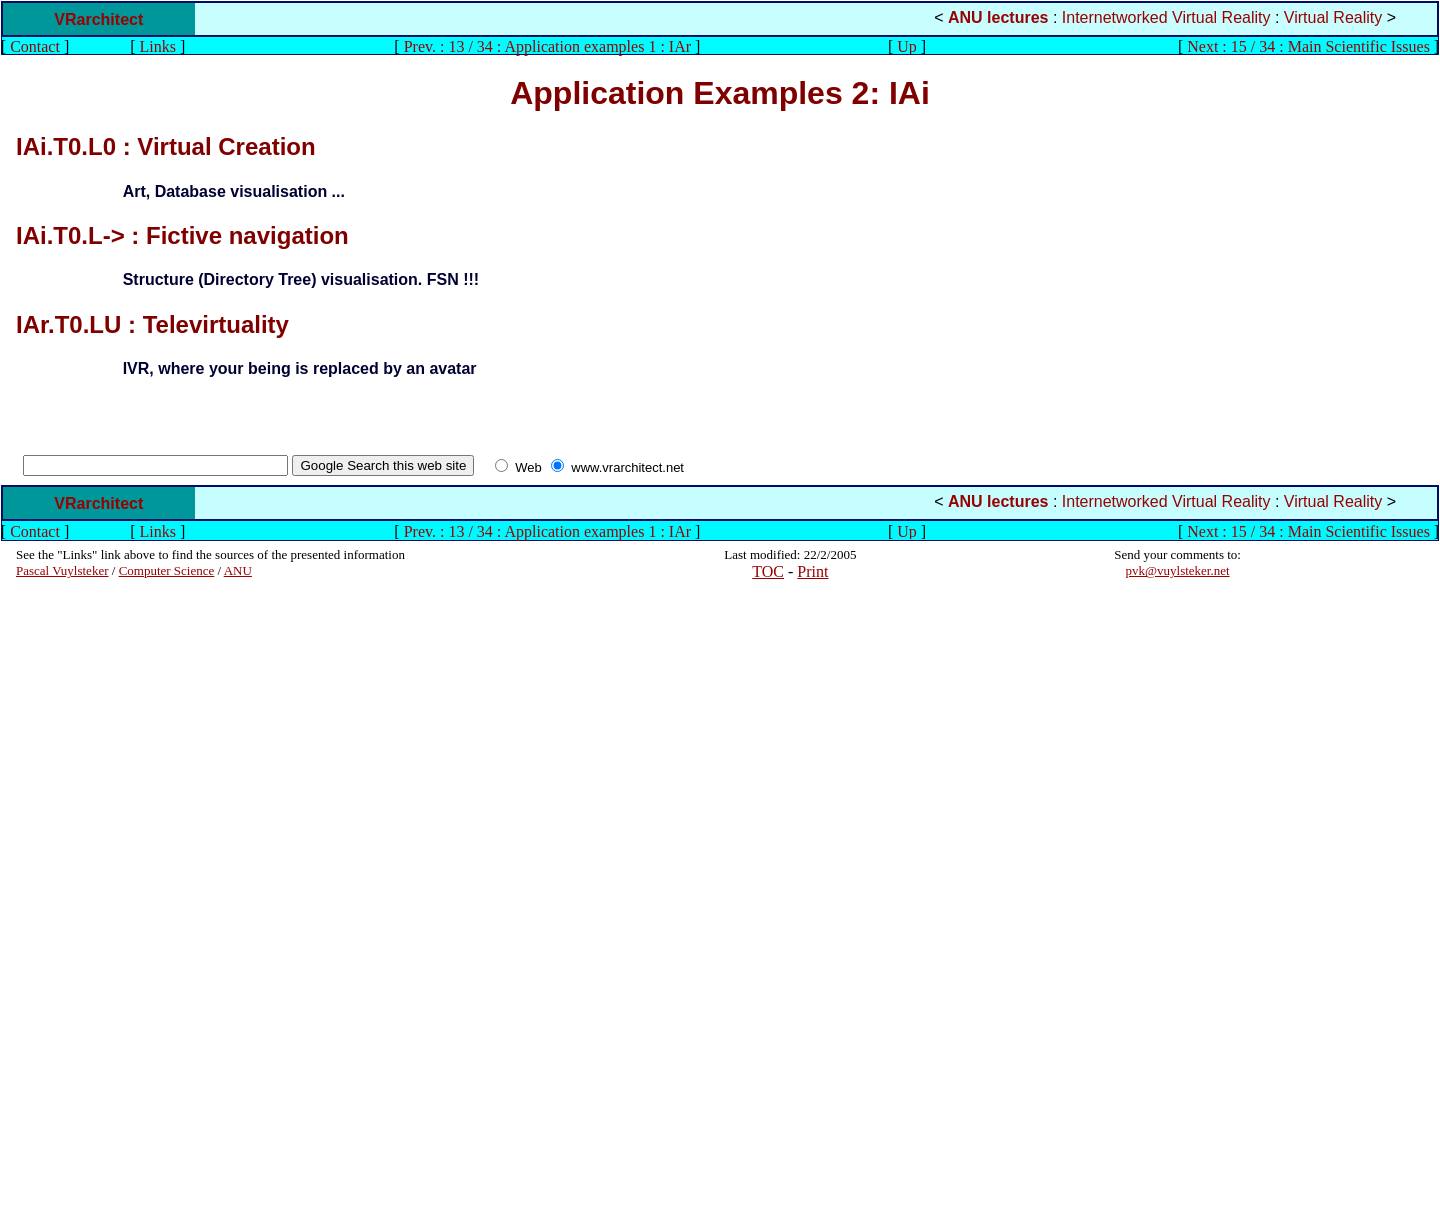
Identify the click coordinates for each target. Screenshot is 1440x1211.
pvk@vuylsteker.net (1178, 570)
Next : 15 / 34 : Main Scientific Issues (1308, 46)
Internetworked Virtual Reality (1166, 17)
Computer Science (167, 570)
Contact (35, 46)
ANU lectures (998, 17)
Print (812, 571)
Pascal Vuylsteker (62, 570)
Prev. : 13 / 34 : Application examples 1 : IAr (547, 46)
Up (907, 46)
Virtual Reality (1333, 17)
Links (158, 46)
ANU (238, 570)
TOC (768, 571)
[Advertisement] (76, 895)
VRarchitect (98, 19)
